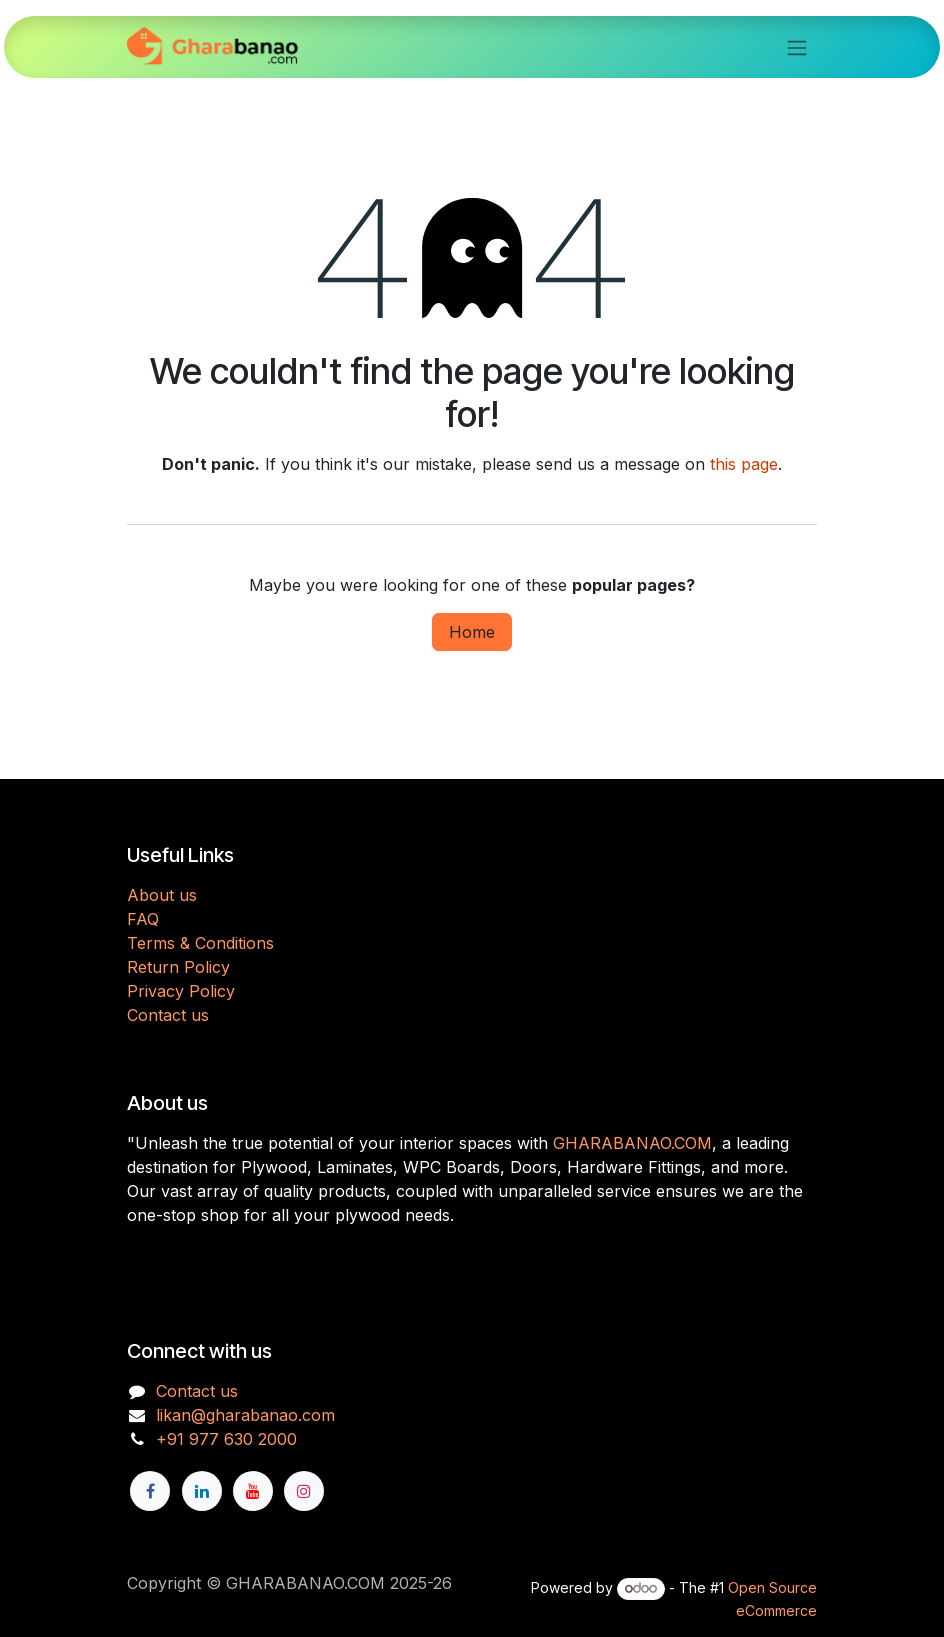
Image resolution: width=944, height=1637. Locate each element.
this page (744, 464)
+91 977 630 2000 (226, 1439)
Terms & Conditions (200, 943)
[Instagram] (304, 1491)
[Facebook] (150, 1491)
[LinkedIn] (202, 1491)
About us (162, 895)
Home (472, 632)
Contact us (168, 1015)
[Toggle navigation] (797, 47)
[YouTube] (253, 1491)
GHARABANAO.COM (632, 1143)
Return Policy (178, 967)
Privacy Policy (181, 991)
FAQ (143, 919)
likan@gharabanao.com (245, 1415)
